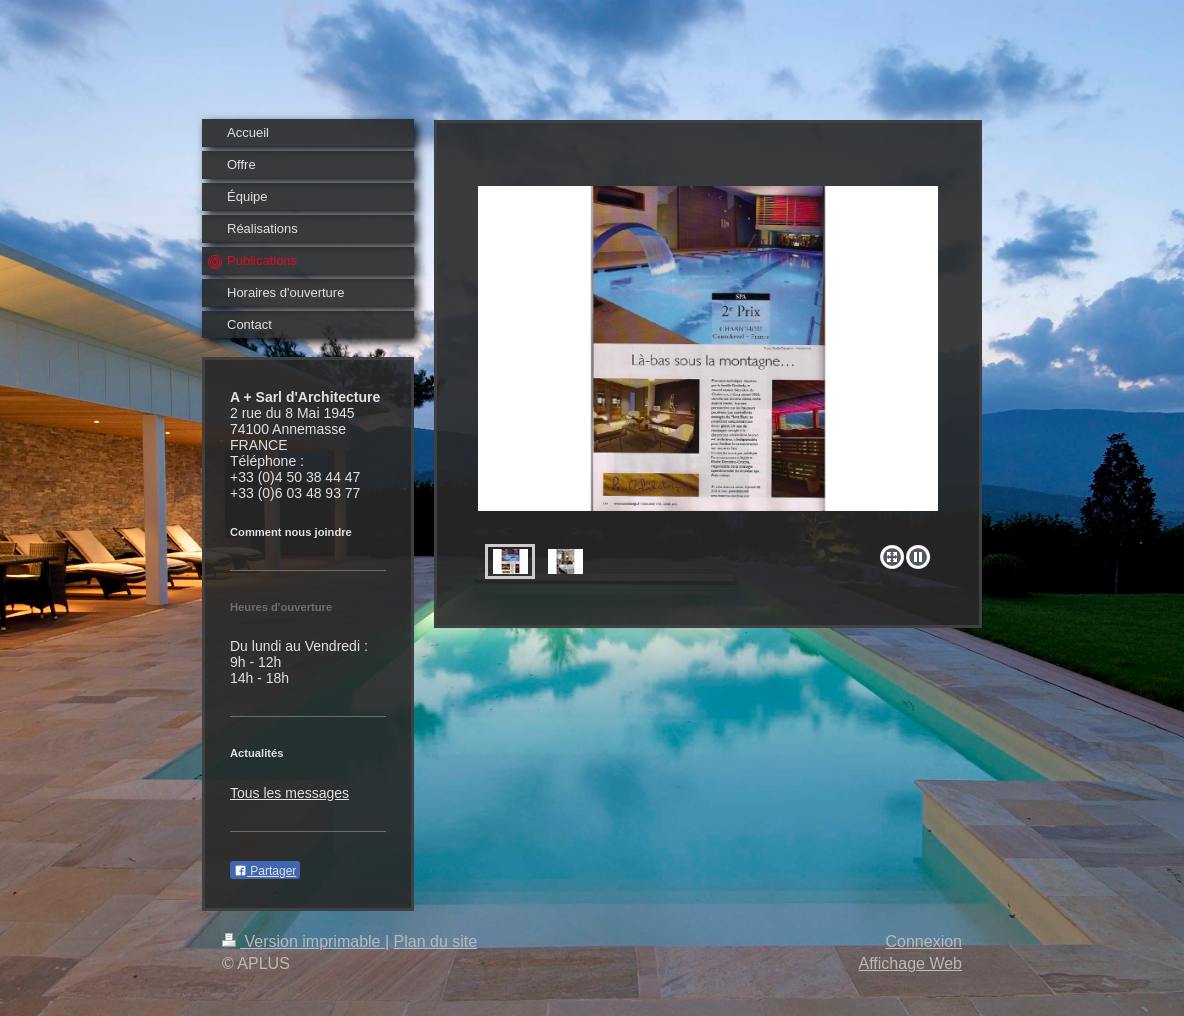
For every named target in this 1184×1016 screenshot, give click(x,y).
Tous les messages (289, 793)
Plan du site (436, 941)
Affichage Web (910, 963)
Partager (265, 871)
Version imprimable (303, 941)
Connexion (924, 941)
